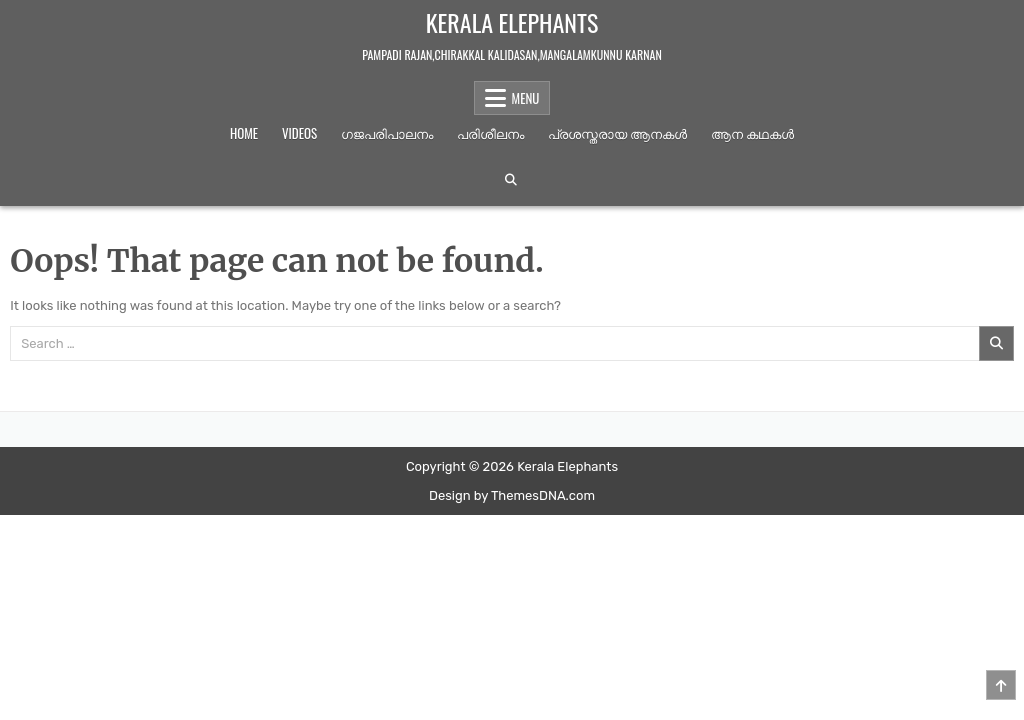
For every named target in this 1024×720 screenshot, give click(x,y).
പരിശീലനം (490, 133)
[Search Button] (511, 180)
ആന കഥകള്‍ (752, 133)
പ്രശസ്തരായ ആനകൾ (617, 133)
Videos (299, 133)
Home (244, 133)
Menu (526, 98)
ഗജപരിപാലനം (387, 133)
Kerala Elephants (512, 22)
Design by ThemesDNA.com (512, 495)
